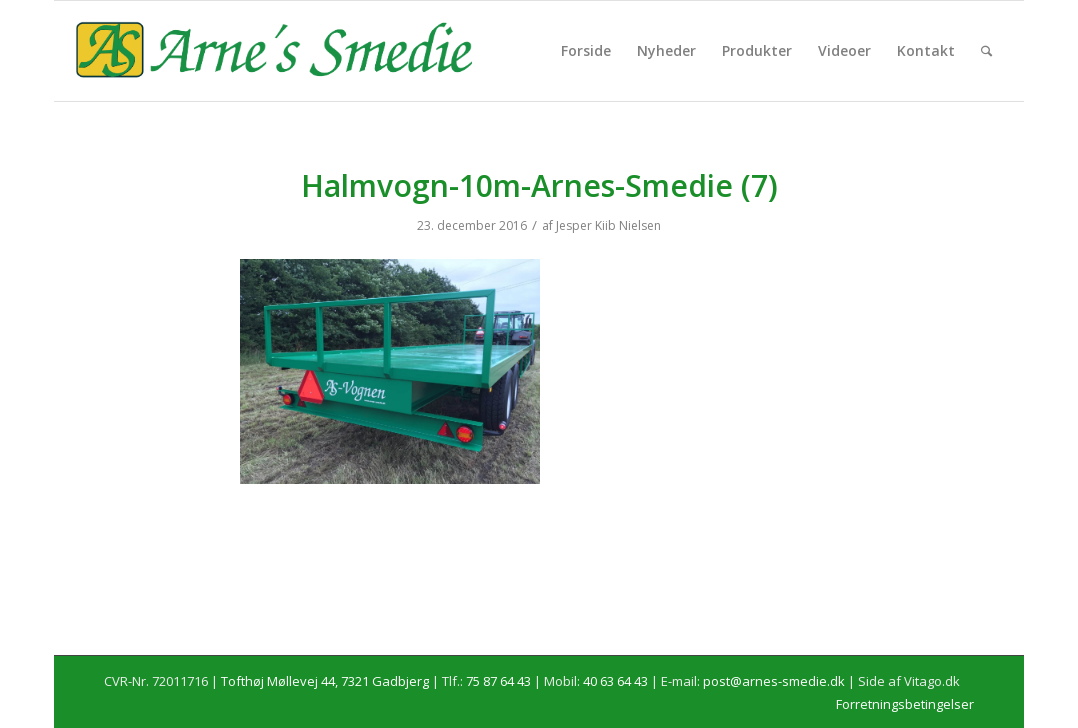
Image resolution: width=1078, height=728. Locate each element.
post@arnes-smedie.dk (774, 681)
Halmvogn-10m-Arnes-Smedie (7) (539, 185)
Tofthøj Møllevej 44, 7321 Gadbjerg (325, 681)
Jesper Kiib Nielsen (608, 225)
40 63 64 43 (615, 681)
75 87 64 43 (498, 681)
